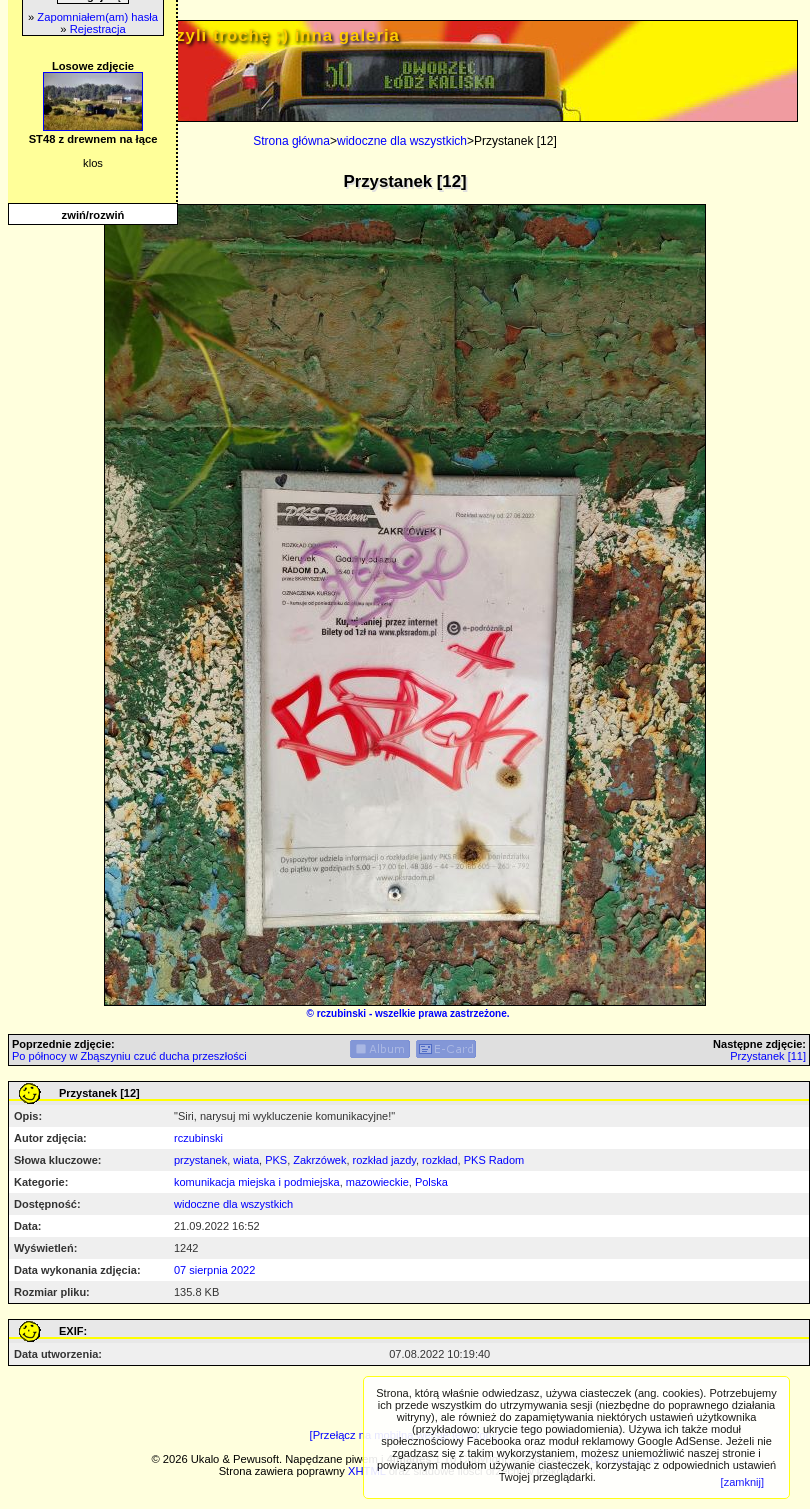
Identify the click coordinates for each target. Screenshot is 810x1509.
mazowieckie (377, 1182)
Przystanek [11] (768, 1056)
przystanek (200, 1160)
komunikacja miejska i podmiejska (257, 1182)
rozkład (439, 1160)
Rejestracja (98, 29)
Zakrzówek (319, 1160)
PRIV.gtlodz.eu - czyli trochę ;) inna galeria (209, 35)
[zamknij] (742, 1482)
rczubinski (341, 1013)
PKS (276, 1160)
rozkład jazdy (384, 1160)
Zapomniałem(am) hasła (97, 17)
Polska (431, 1182)
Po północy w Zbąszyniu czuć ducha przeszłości (129, 1056)
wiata (246, 1160)
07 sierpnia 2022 (214, 1270)
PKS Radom (494, 1160)
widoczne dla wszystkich (402, 141)
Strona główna (291, 141)
